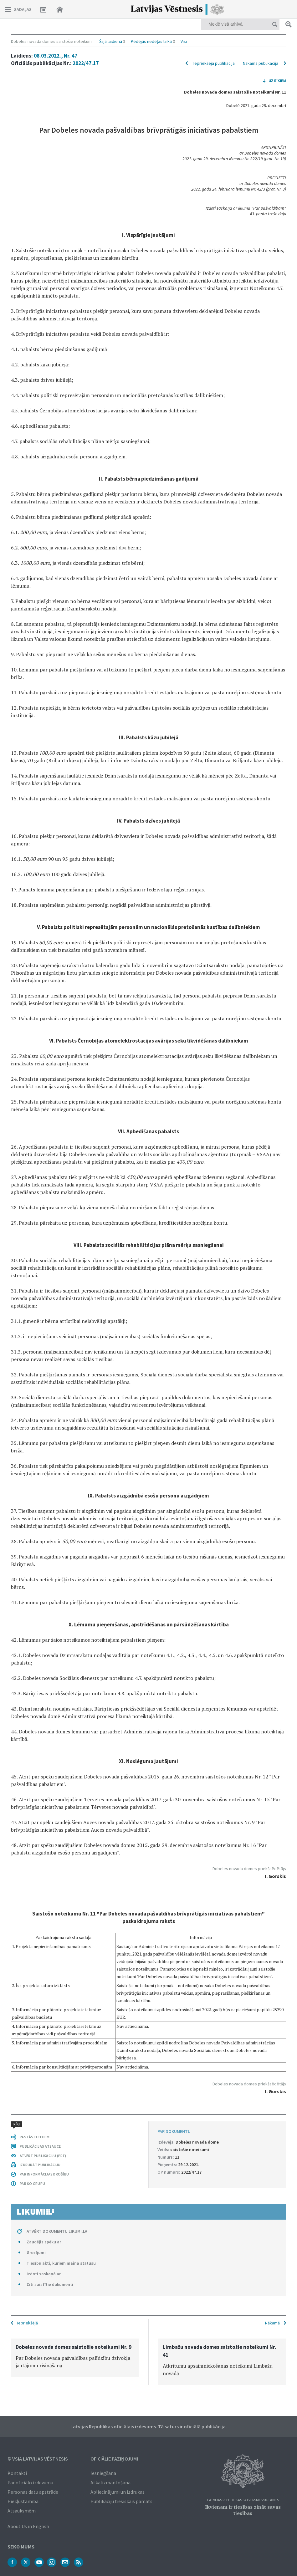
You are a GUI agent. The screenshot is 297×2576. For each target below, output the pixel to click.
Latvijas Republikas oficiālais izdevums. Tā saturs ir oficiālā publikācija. (148, 2426)
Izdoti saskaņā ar (44, 2274)
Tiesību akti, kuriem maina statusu (61, 2263)
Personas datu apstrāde (33, 2492)
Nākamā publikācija (260, 63)
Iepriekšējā (27, 2323)
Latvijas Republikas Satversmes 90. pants (243, 2500)
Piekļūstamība (23, 2501)
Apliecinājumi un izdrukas (117, 2492)
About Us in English (28, 2526)
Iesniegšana (103, 2473)
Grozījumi (36, 2252)
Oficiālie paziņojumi (114, 2459)
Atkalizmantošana (110, 2482)
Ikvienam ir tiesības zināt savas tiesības (243, 2510)
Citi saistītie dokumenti (50, 2284)
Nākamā (272, 2323)
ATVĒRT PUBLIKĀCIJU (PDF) (43, 2155)
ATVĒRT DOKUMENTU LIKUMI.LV (57, 2231)
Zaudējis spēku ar (44, 2242)
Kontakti (17, 2473)
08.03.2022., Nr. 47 (55, 55)
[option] (75, 2358)
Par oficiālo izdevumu (30, 2482)
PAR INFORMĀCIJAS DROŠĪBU (44, 2174)
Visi (184, 41)
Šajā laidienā (110, 41)
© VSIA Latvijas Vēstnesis (38, 2459)
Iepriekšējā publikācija (214, 63)
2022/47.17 (86, 63)
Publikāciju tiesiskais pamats (121, 2501)
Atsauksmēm (22, 2510)
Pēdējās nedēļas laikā (151, 41)
